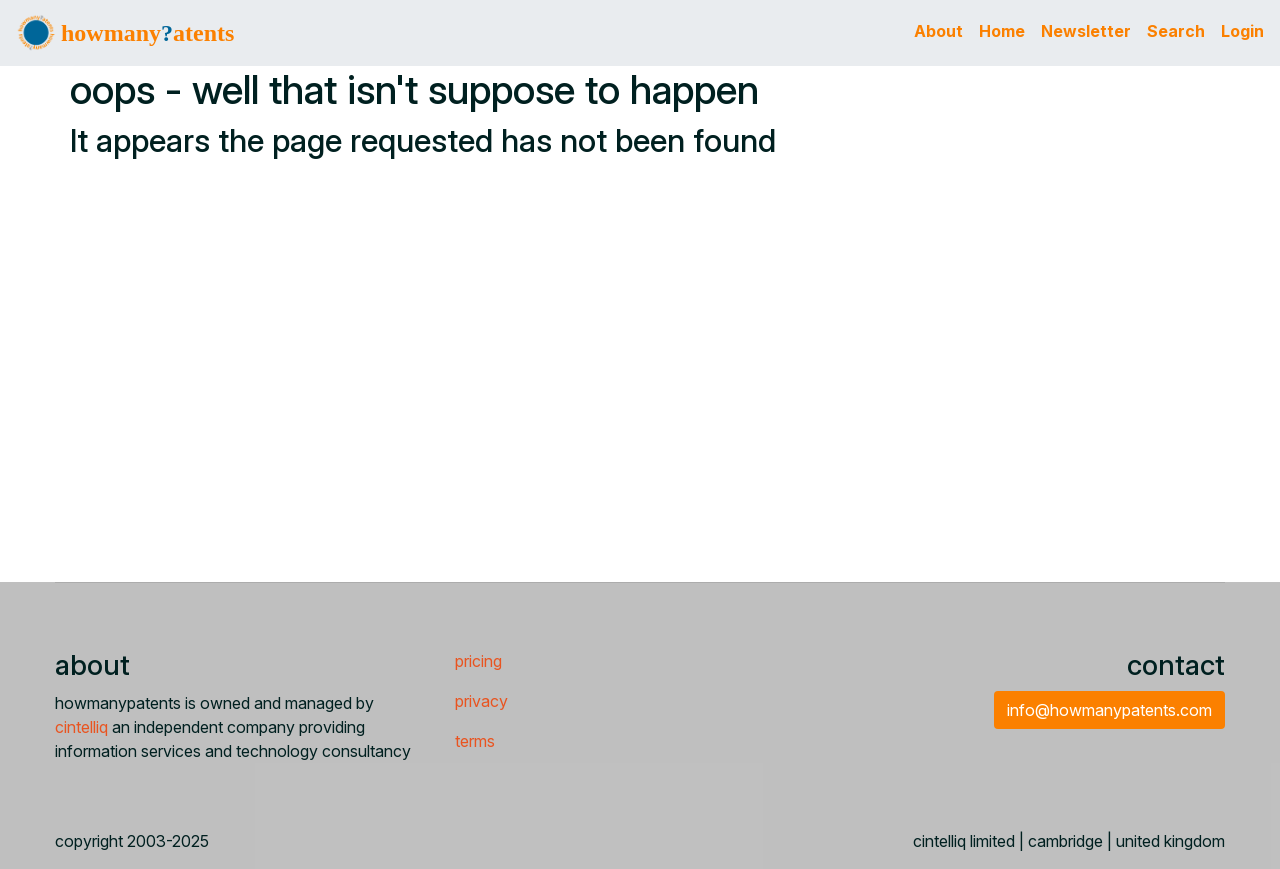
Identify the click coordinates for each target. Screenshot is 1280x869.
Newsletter (1086, 31)
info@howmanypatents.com (1109, 710)
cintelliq (81, 727)
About (938, 31)
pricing (478, 661)
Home (1002, 31)
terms (475, 741)
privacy (481, 701)
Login (1242, 31)
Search (1176, 31)
